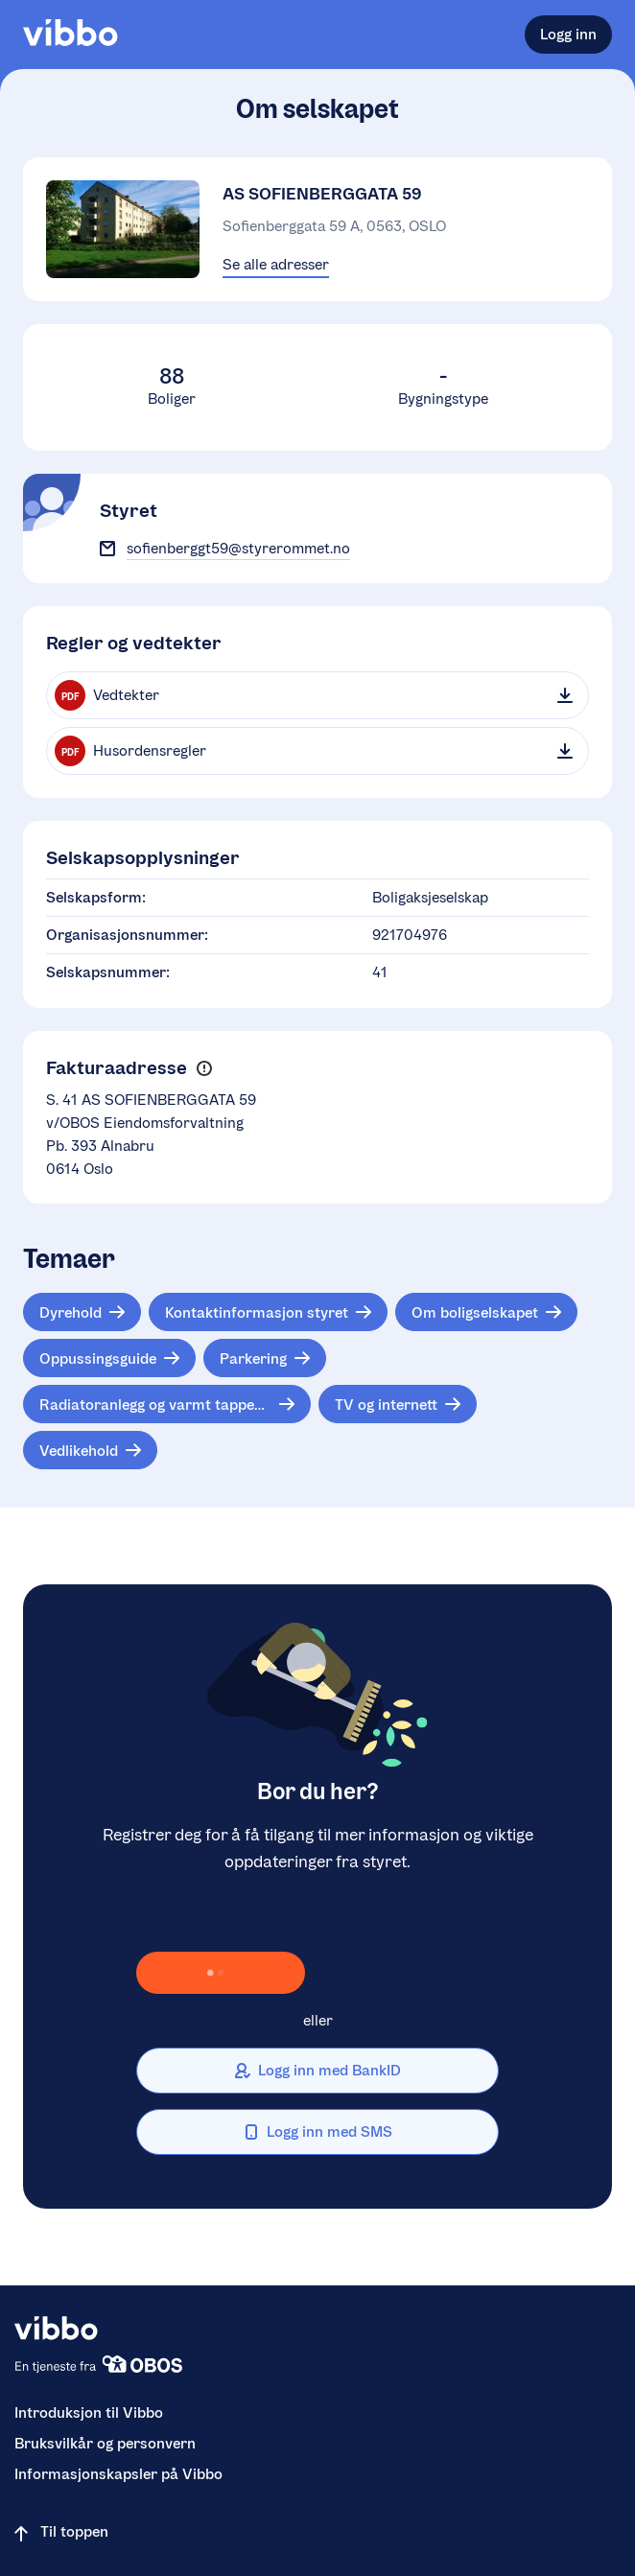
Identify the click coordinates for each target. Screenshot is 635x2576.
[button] (204, 1069)
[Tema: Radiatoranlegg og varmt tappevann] (167, 1404)
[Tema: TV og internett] (397, 1404)
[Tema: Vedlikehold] (90, 1450)
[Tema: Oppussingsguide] (109, 1358)
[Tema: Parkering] (264, 1358)
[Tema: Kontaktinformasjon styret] (268, 1312)
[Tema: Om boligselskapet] (486, 1312)
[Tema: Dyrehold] (82, 1312)
